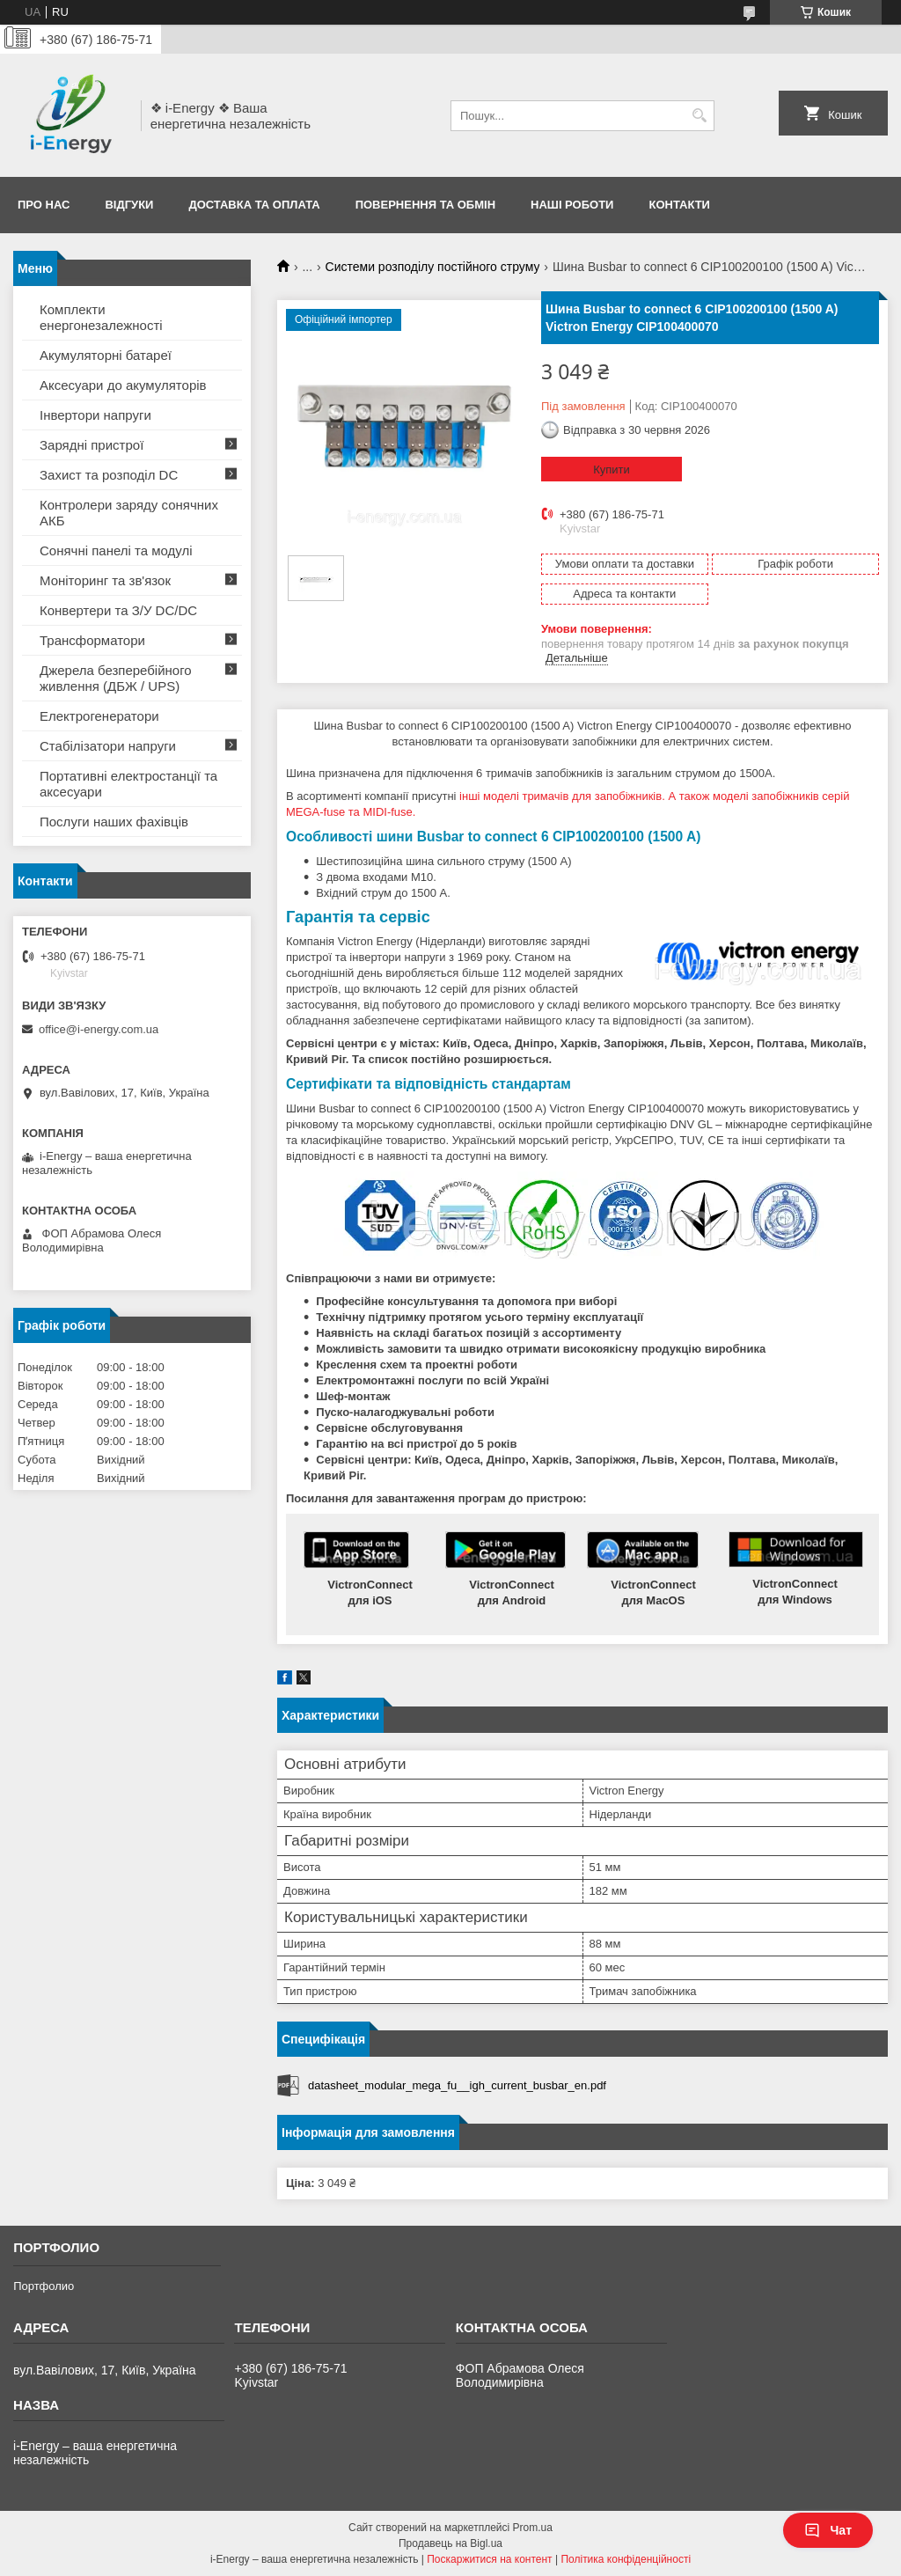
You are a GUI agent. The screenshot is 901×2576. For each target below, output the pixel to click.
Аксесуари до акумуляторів (123, 385)
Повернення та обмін (425, 204)
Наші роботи (572, 204)
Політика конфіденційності (625, 2559)
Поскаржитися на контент (489, 2559)
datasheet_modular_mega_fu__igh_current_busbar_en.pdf (457, 2085)
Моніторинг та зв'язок (105, 580)
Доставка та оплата (253, 204)
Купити (611, 469)
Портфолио (43, 2286)
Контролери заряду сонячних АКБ (129, 512)
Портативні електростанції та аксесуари (128, 783)
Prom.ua (533, 2527)
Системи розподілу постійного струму (433, 267)
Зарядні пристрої (91, 444)
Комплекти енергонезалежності (101, 317)
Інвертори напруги (95, 414)
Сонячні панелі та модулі (116, 550)
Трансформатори (92, 640)
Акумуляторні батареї (106, 355)
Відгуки (129, 204)
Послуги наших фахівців (114, 821)
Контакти (679, 204)
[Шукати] (699, 115)
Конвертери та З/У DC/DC (118, 610)
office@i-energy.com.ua (98, 1029)
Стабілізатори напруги (108, 745)
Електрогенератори (99, 715)
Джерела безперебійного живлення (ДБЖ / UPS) (116, 678)
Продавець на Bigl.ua (450, 2543)
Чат (828, 2530)
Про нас (44, 204)
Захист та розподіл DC (109, 474)
